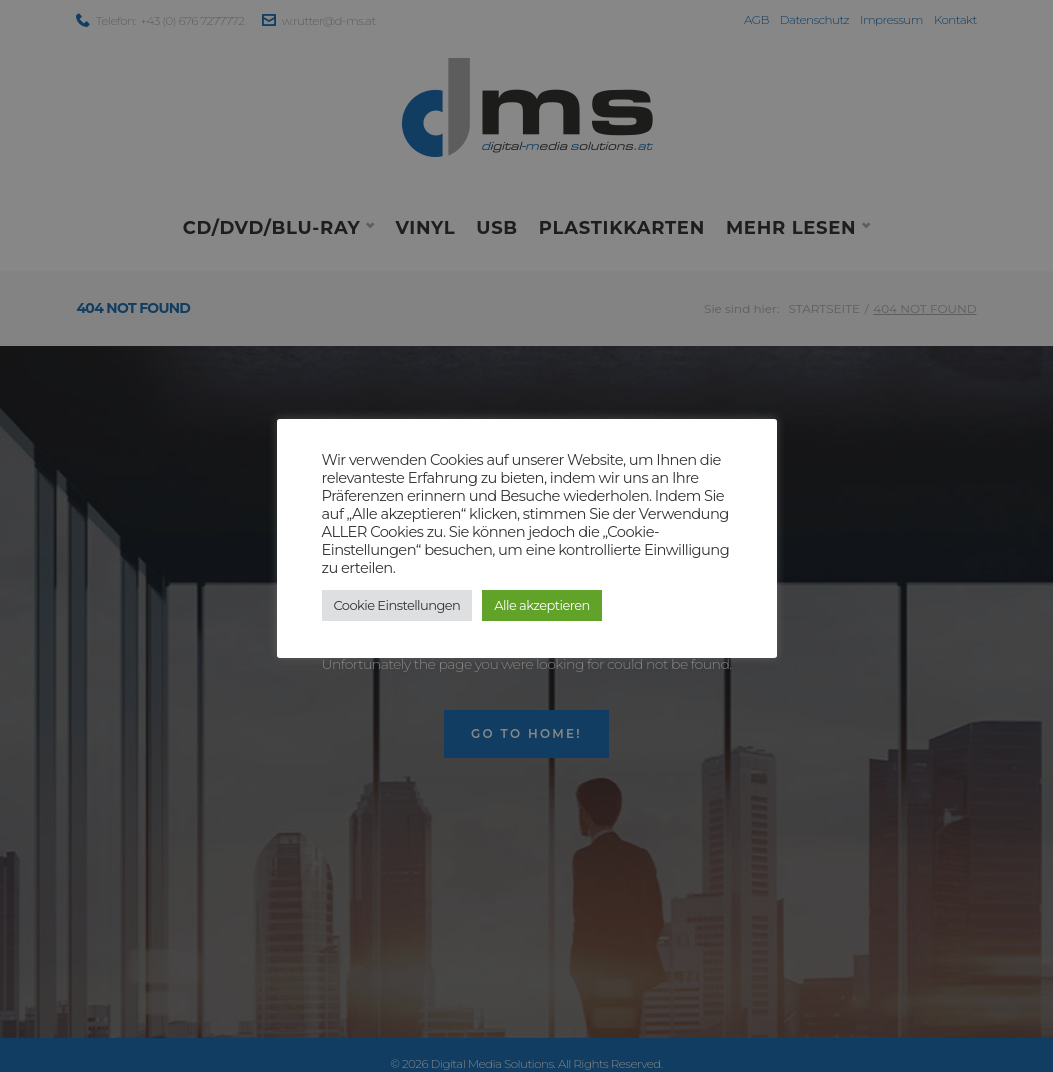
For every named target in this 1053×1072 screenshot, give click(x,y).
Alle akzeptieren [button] (541, 605)
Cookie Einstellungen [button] (397, 605)
